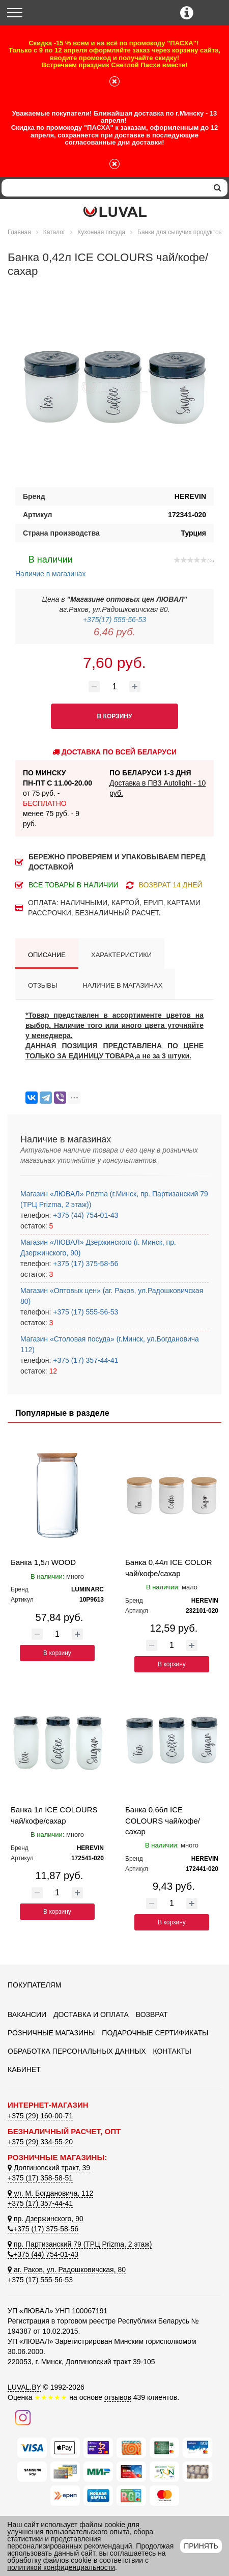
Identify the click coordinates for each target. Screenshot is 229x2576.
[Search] (105, 188)
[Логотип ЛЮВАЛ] (114, 212)
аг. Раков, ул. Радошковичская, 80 (67, 2269)
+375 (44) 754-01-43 (84, 1215)
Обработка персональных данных (77, 2051)
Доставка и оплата (91, 2014)
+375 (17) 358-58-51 (40, 2178)
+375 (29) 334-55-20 (40, 2142)
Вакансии (27, 2014)
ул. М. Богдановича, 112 (50, 2193)
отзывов (117, 2397)
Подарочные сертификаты (155, 2033)
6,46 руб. (114, 631)
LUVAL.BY (24, 2387)
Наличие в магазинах (50, 565)
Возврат (152, 2014)
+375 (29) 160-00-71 (40, 2116)
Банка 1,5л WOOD (43, 1562)
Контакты (172, 2051)
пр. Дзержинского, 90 (45, 2219)
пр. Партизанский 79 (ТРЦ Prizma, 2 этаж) (80, 2244)
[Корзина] (212, 13)
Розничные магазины (51, 2033)
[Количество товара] (114, 686)
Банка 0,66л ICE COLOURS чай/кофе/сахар (162, 1820)
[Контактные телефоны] (186, 12)
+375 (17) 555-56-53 (84, 1312)
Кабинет (24, 2069)
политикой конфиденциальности (61, 2567)
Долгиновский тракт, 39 (49, 2168)
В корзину (57, 1653)
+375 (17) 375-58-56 (84, 1263)
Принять (201, 2546)
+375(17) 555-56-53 (114, 619)
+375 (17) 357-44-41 (84, 1360)
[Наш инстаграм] (23, 2417)
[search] (217, 188)
